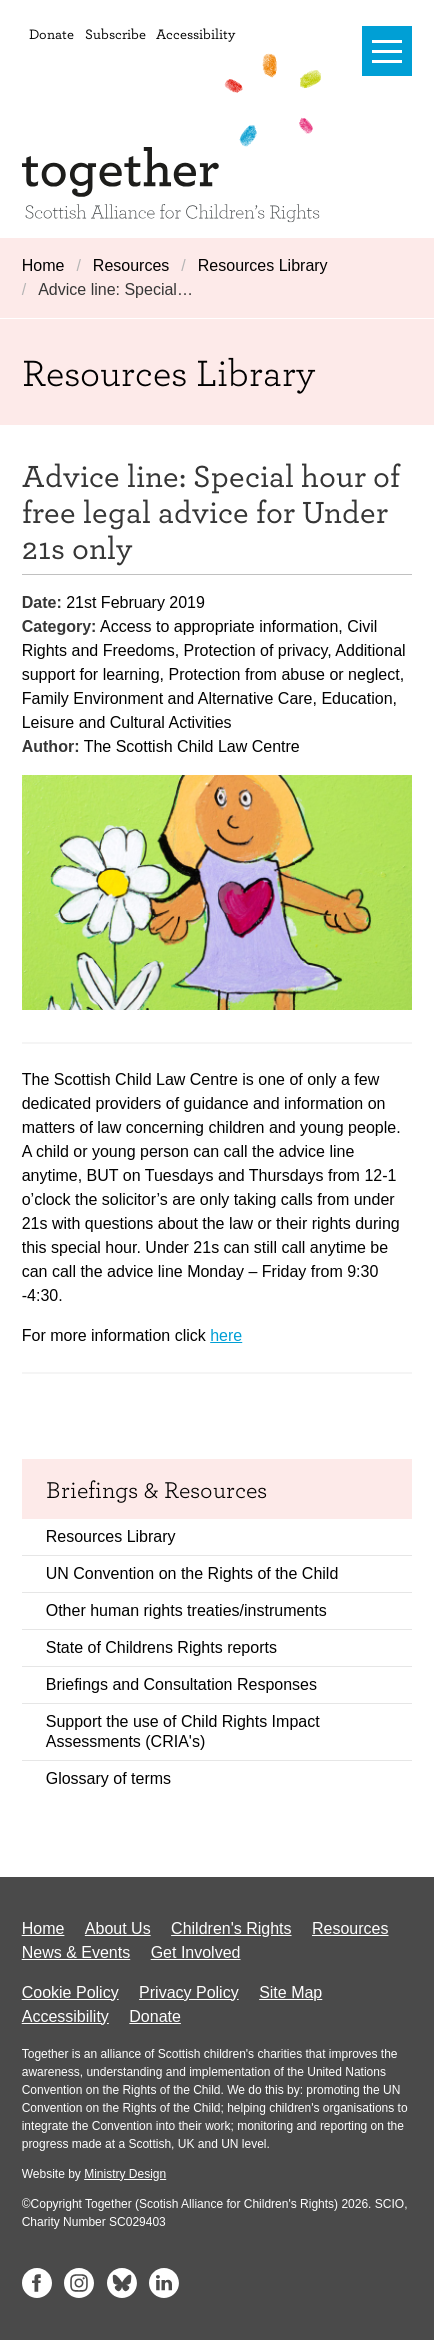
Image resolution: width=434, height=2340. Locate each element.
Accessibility (195, 33)
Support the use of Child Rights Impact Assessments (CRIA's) (183, 1731)
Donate (51, 33)
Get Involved (196, 1952)
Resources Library (263, 265)
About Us (118, 1928)
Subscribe (115, 33)
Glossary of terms (108, 1778)
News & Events (76, 1952)
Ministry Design (125, 2174)
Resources (131, 265)
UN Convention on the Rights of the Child (192, 1573)
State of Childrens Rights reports (161, 1647)
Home (43, 265)
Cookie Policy (70, 1992)
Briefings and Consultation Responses (181, 1684)
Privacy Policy (189, 1992)
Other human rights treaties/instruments (186, 1610)
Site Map (290, 1992)
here (226, 1335)
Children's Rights (231, 1928)
